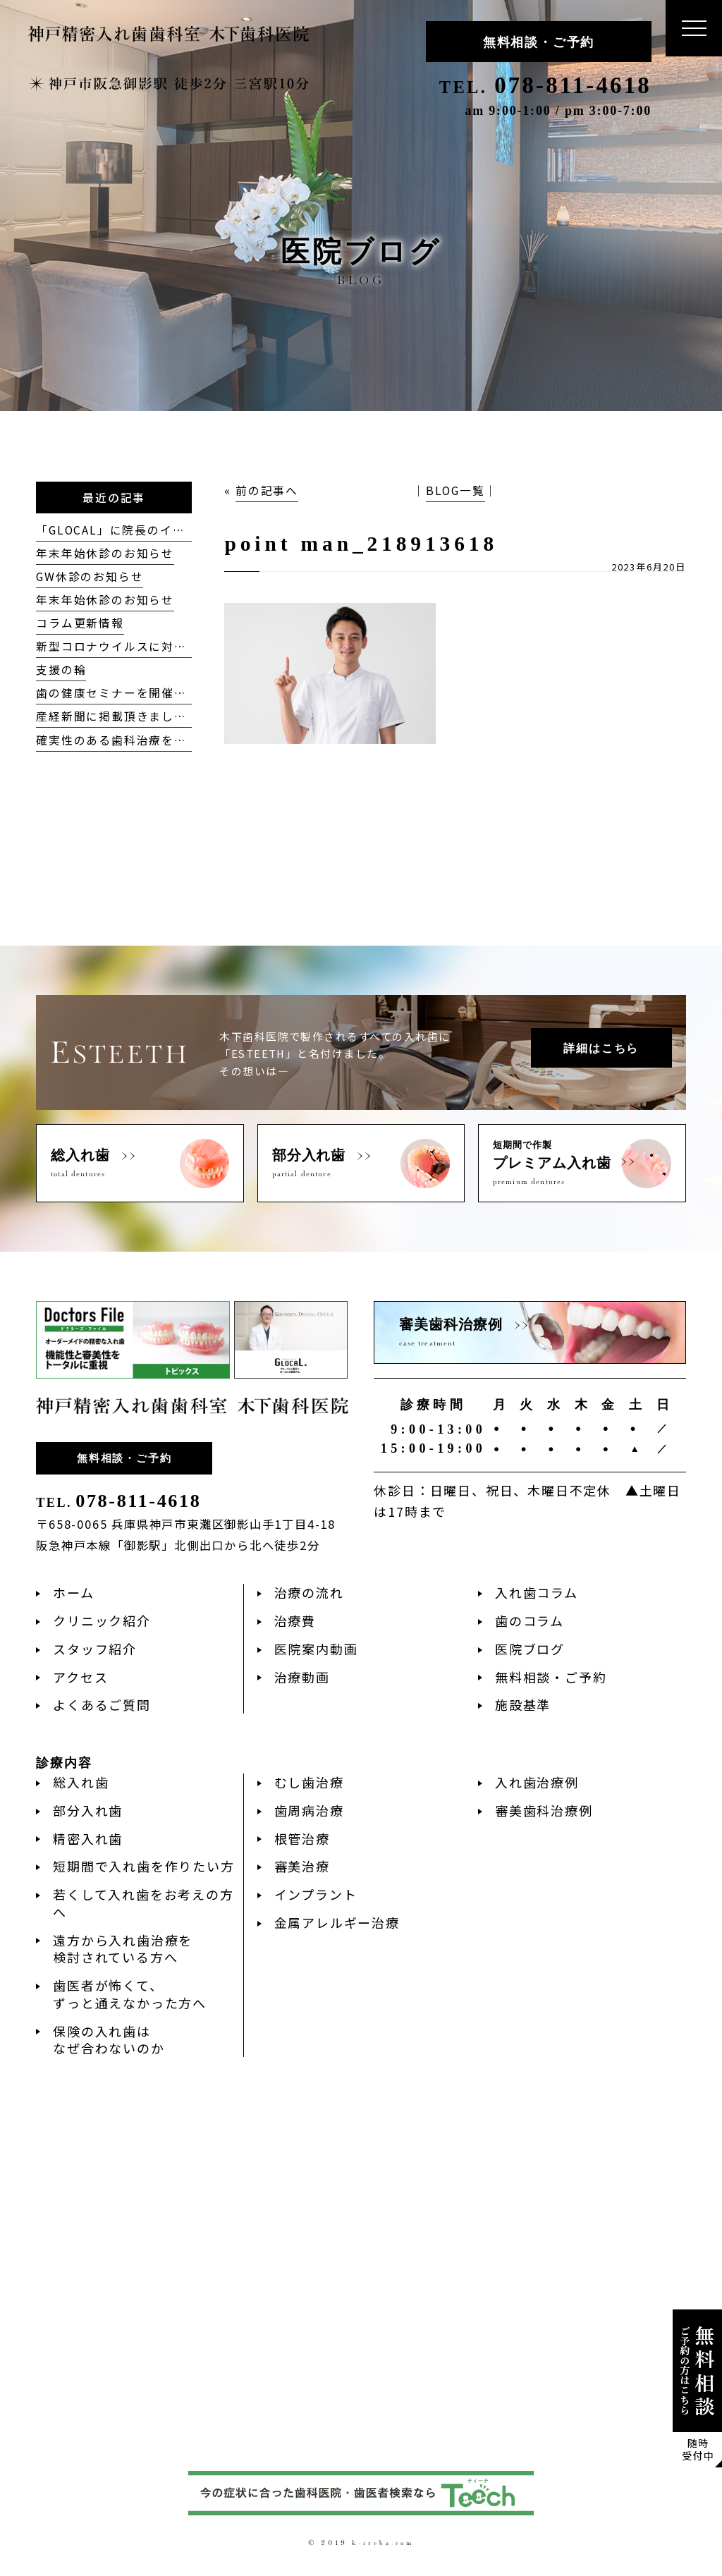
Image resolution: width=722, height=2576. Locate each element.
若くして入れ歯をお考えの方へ (143, 1903)
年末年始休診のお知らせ (105, 553)
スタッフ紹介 (95, 1649)
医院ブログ (530, 1649)
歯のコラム (529, 1620)
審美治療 (302, 1866)
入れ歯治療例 (537, 1782)
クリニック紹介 (102, 1620)
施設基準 (523, 1704)
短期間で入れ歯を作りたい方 (143, 1866)
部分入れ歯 (88, 1810)
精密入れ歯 (88, 1838)
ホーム (73, 1592)
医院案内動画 (316, 1649)
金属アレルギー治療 (337, 1922)
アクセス (80, 1677)
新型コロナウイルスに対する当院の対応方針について (186, 646)
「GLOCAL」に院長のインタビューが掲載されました (186, 530)
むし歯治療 (309, 1782)
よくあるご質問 (102, 1704)
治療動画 (302, 1677)
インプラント (315, 1894)
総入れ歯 (81, 1782)
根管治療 (302, 1838)
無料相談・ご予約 (538, 42)
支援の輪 (61, 669)
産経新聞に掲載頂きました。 (117, 716)
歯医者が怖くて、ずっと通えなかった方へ (130, 1994)
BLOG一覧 (455, 490)
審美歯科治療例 (544, 1810)
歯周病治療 (309, 1810)
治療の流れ (309, 1592)
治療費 (295, 1620)
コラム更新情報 (80, 623)
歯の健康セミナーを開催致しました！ (143, 693)
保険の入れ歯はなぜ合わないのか (108, 2040)
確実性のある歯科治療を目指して (130, 740)
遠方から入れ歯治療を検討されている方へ (122, 1949)
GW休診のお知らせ (89, 576)
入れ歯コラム (536, 1592)
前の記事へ (266, 490)
